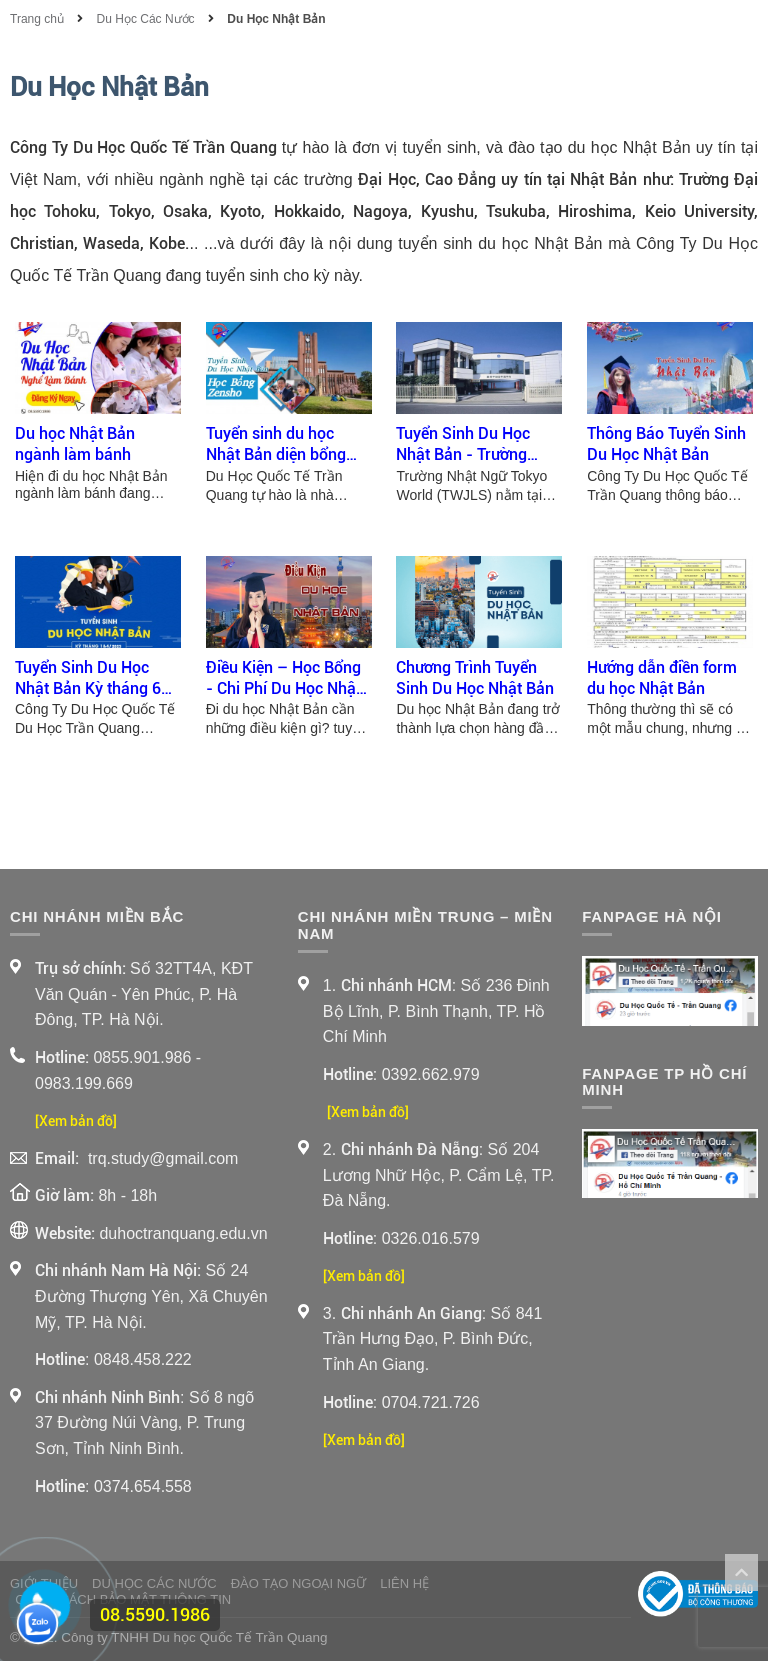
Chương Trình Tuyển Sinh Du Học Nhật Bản (475, 678)
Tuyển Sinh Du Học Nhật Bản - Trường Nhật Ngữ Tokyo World (475, 445)
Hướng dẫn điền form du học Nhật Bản (662, 678)
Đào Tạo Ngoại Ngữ (299, 1583)
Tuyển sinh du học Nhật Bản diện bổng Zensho (276, 445)
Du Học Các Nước (146, 19)
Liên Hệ (404, 1583)
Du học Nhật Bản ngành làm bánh (75, 444)
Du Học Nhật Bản (276, 19)
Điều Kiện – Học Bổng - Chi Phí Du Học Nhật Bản (283, 679)
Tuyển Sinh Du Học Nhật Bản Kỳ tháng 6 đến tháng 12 (88, 679)
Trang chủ (38, 19)
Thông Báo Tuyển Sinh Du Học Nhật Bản (666, 444)
